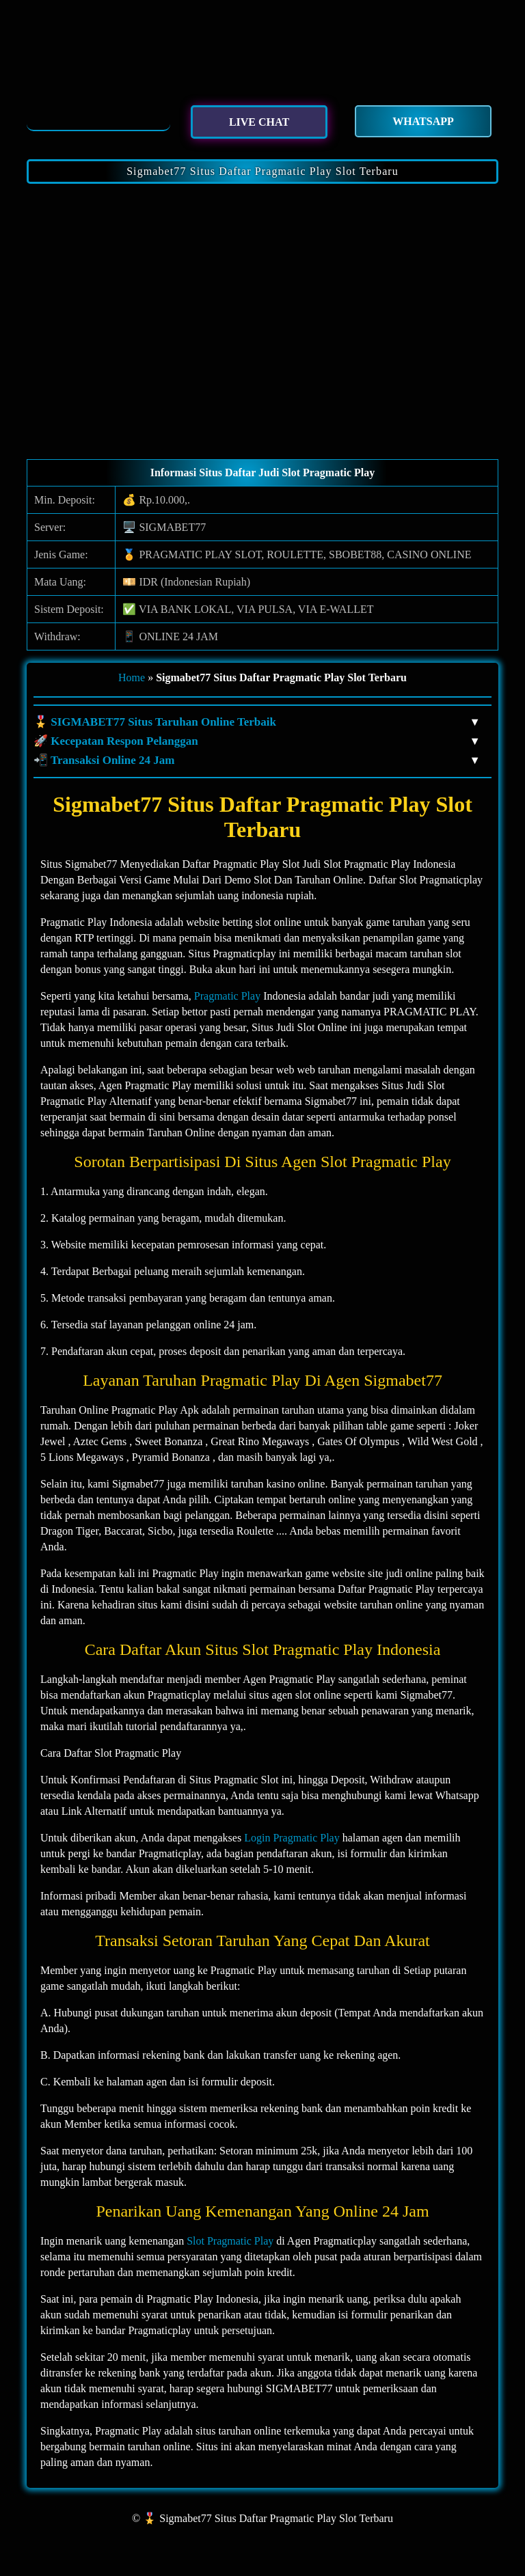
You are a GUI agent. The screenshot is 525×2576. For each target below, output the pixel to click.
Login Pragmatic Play (292, 1838)
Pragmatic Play (227, 996)
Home (131, 677)
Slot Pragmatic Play (230, 2241)
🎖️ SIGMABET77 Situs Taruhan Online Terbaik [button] (255, 722)
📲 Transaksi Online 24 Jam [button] (255, 760)
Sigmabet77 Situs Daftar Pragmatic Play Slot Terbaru (262, 171)
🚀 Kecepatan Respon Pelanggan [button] (255, 741)
